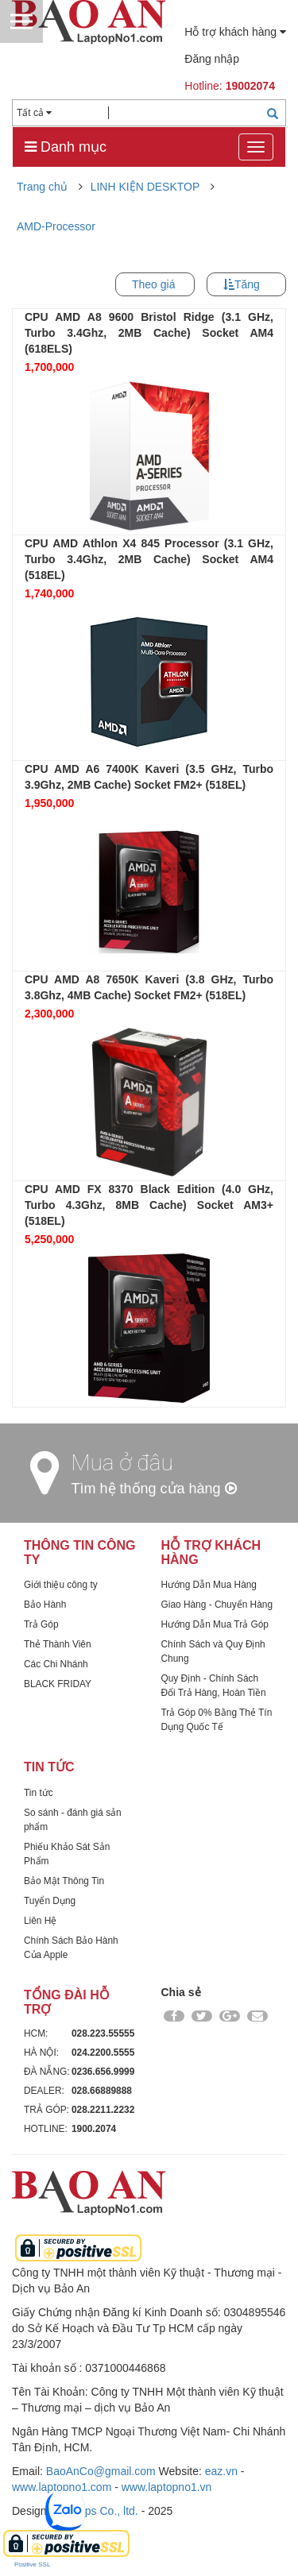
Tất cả (34, 112)
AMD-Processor (56, 226)
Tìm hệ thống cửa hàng (154, 1489)
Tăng (247, 284)
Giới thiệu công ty (61, 1584)
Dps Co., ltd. (107, 2511)
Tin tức (38, 1792)
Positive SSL (32, 2564)
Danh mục (65, 147)
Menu (21, 21)
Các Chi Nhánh (56, 1664)
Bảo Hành (45, 1604)
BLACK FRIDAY (57, 1684)
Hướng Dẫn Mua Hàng (209, 1584)
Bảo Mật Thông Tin (64, 1881)
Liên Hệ (40, 1920)
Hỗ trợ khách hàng (235, 31)
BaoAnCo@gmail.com (101, 2471)
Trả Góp (41, 1624)
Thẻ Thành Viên (57, 1644)
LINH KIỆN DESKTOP (145, 186)
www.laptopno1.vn (167, 2487)
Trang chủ (42, 186)
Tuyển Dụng (49, 1900)
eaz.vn (221, 2471)
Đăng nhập (211, 58)
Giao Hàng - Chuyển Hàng (217, 1604)
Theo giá (153, 284)
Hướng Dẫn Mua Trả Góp (215, 1624)
